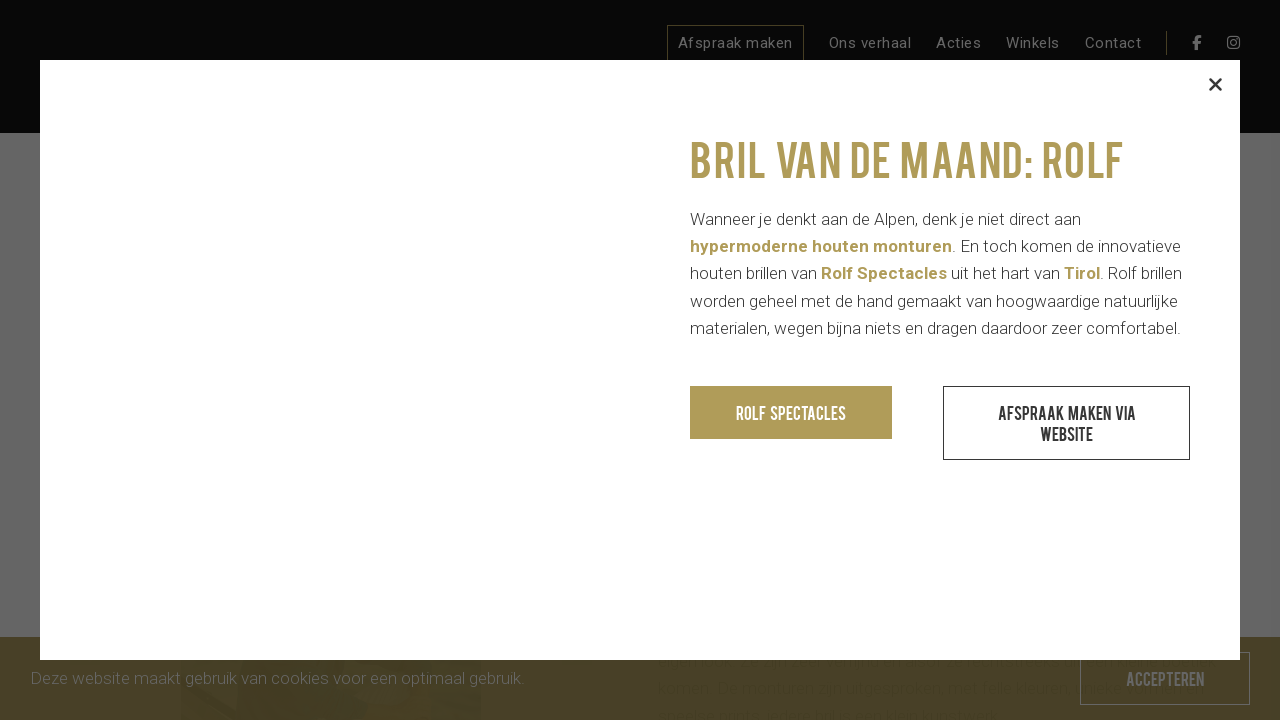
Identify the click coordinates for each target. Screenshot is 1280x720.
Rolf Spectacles (791, 412)
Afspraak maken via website (1067, 423)
